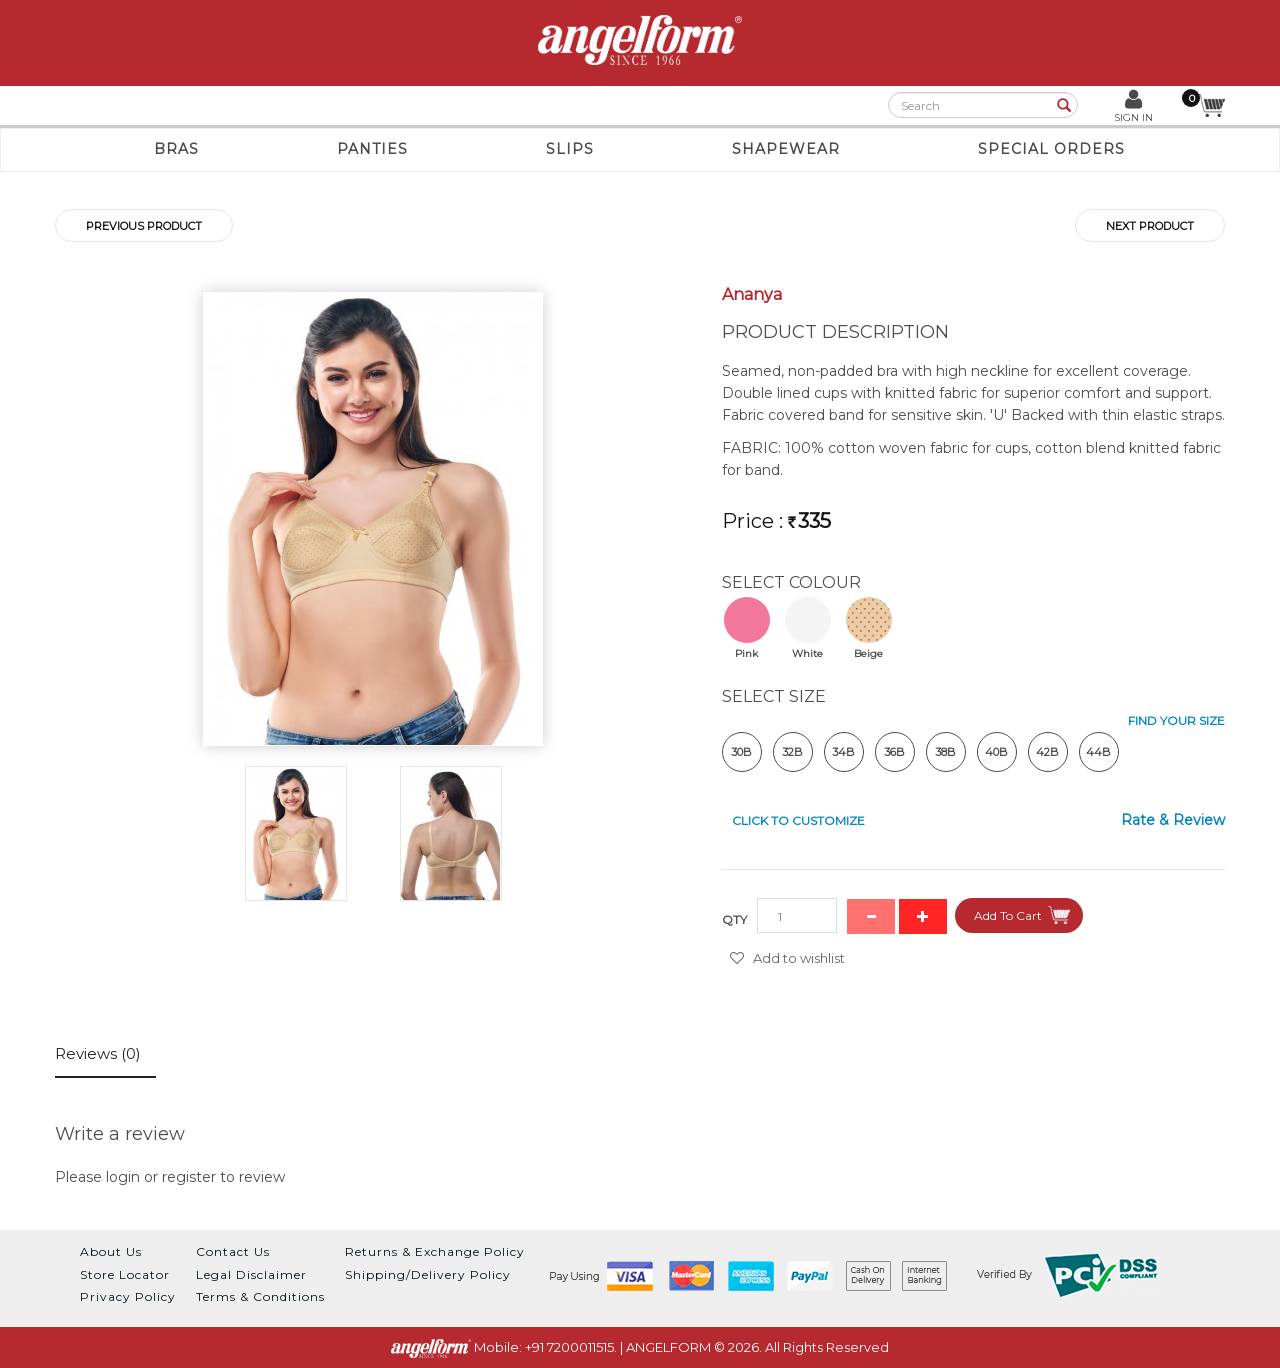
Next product (1150, 226)
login (123, 1177)
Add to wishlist (799, 958)
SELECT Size (774, 696)
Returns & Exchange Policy (435, 1251)
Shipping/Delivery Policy (428, 1274)
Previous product (144, 226)
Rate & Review (1173, 820)
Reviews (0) (98, 1053)
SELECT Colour (791, 582)
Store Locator (125, 1274)
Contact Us (233, 1251)
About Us (111, 1251)
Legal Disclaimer (251, 1274)
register (189, 1177)
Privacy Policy (128, 1296)
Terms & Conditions (260, 1296)
